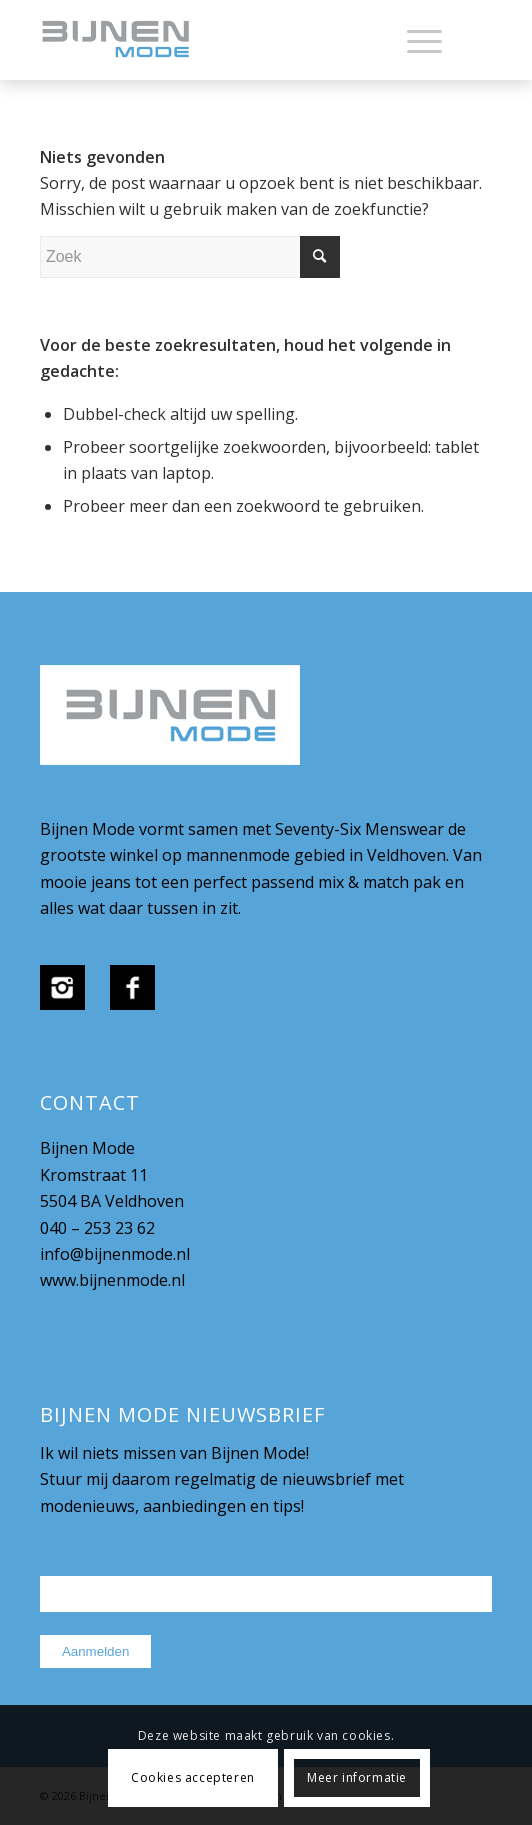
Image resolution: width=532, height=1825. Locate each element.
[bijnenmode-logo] (221, 40)
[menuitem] (414, 40)
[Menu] (414, 40)
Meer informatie (357, 1777)
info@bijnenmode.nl (115, 1254)
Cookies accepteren (193, 1777)
